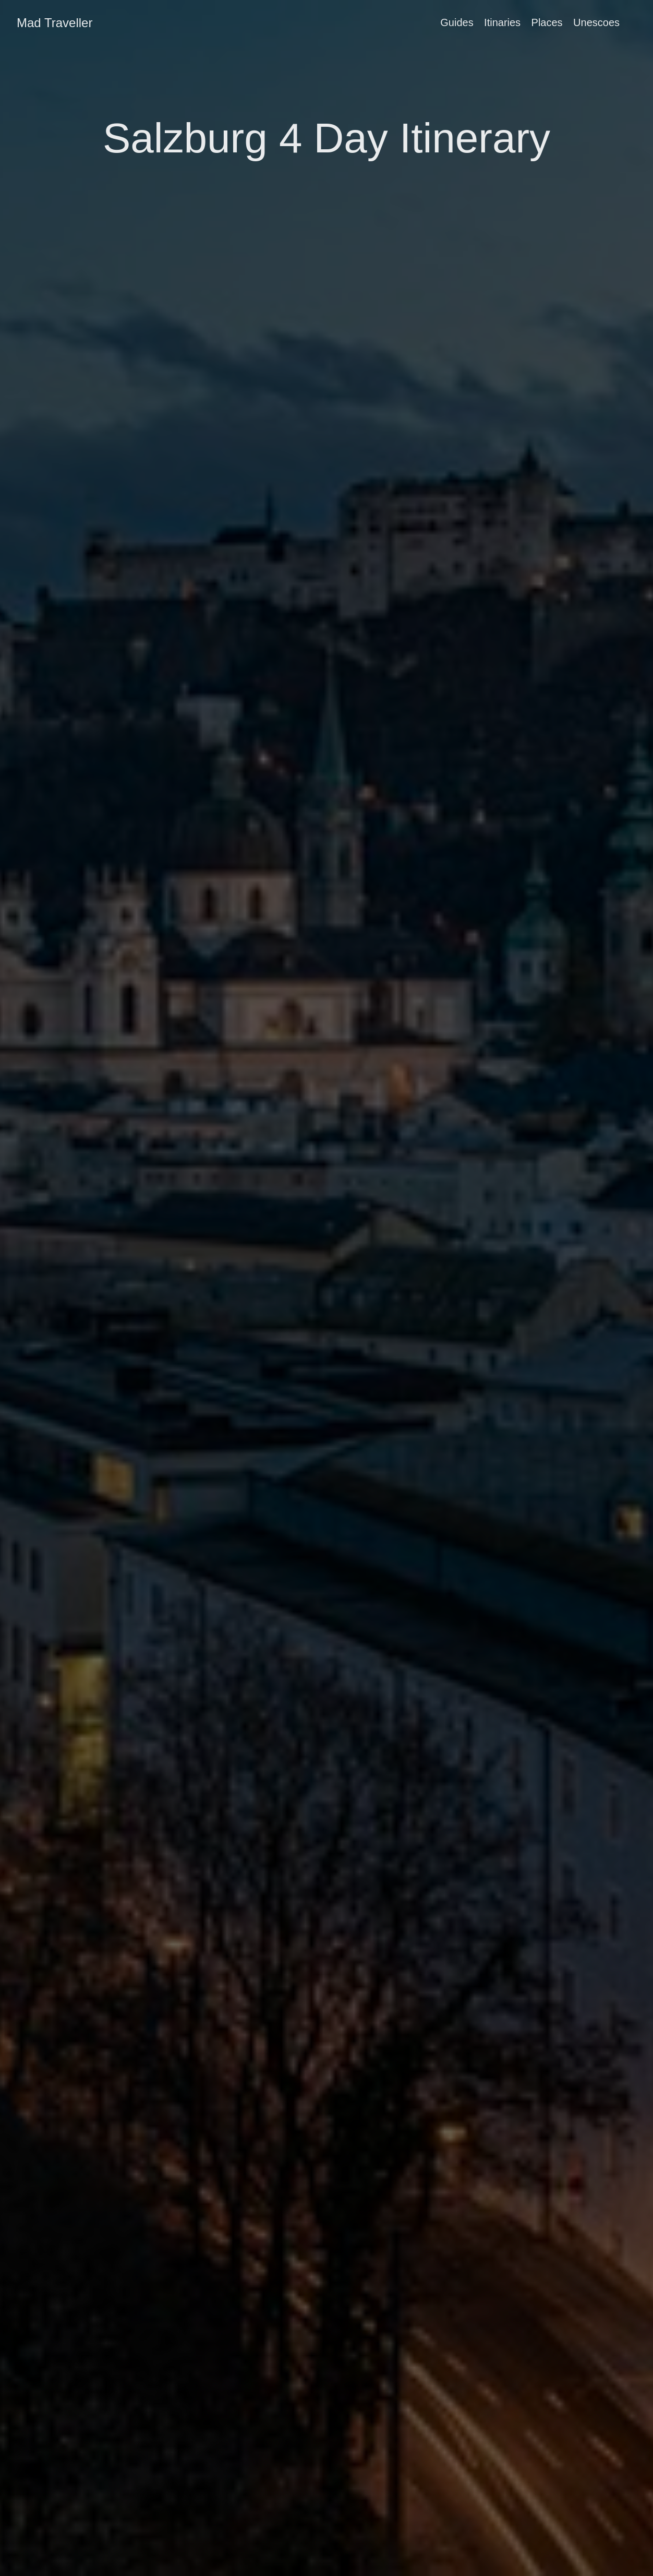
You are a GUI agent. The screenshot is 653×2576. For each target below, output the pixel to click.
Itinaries (502, 22)
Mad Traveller (54, 23)
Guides (456, 22)
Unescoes (596, 22)
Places (547, 22)
